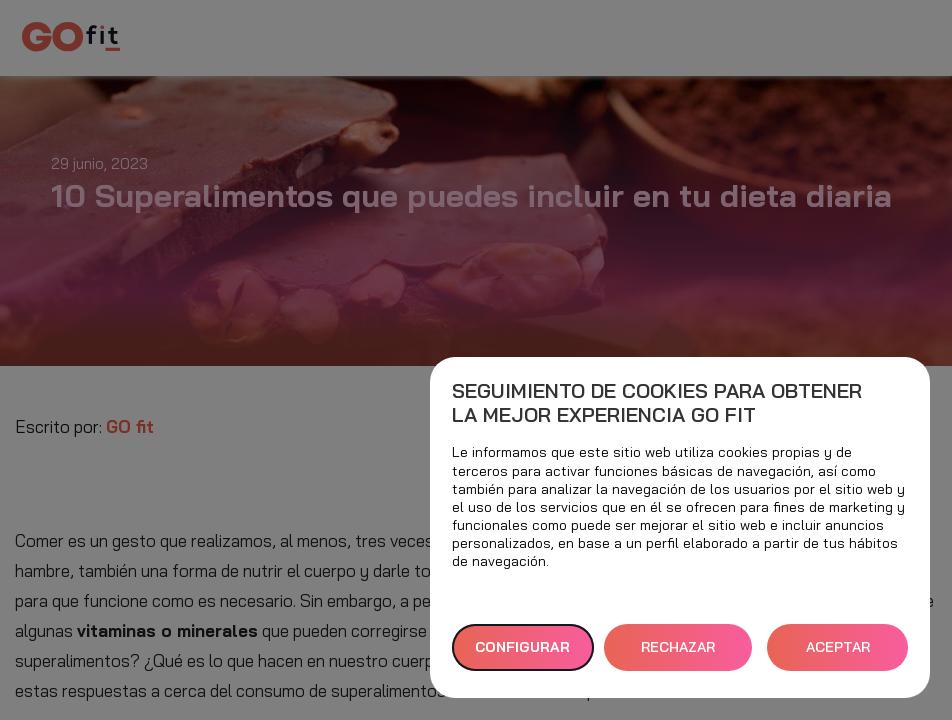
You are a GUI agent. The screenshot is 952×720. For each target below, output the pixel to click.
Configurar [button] (522, 647)
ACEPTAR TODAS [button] (838, 654)
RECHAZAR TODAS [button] (678, 654)
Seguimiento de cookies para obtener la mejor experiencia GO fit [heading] (657, 403)
